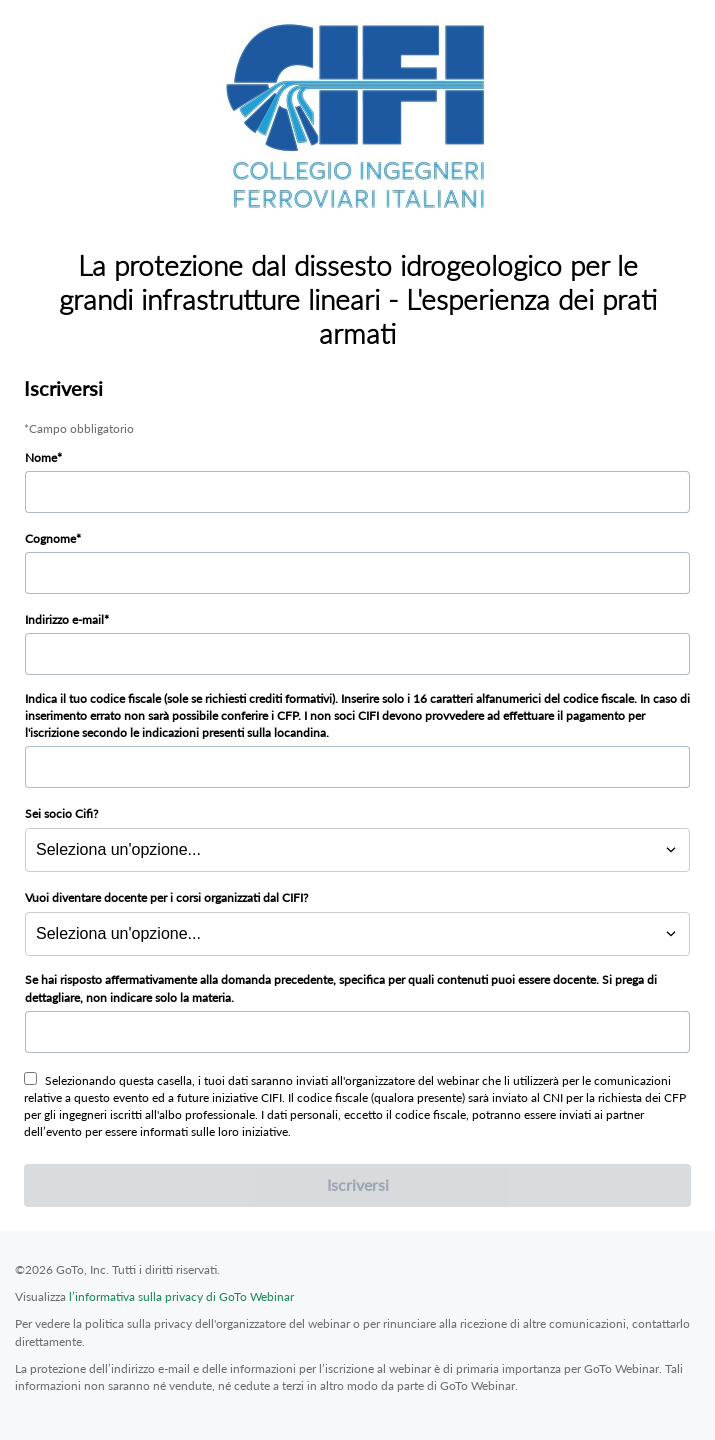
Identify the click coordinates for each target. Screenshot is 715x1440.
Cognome (50, 538)
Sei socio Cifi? (61, 813)
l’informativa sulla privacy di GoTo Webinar (181, 1296)
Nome (41, 457)
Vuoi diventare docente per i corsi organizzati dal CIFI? (166, 897)
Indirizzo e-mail (64, 619)
